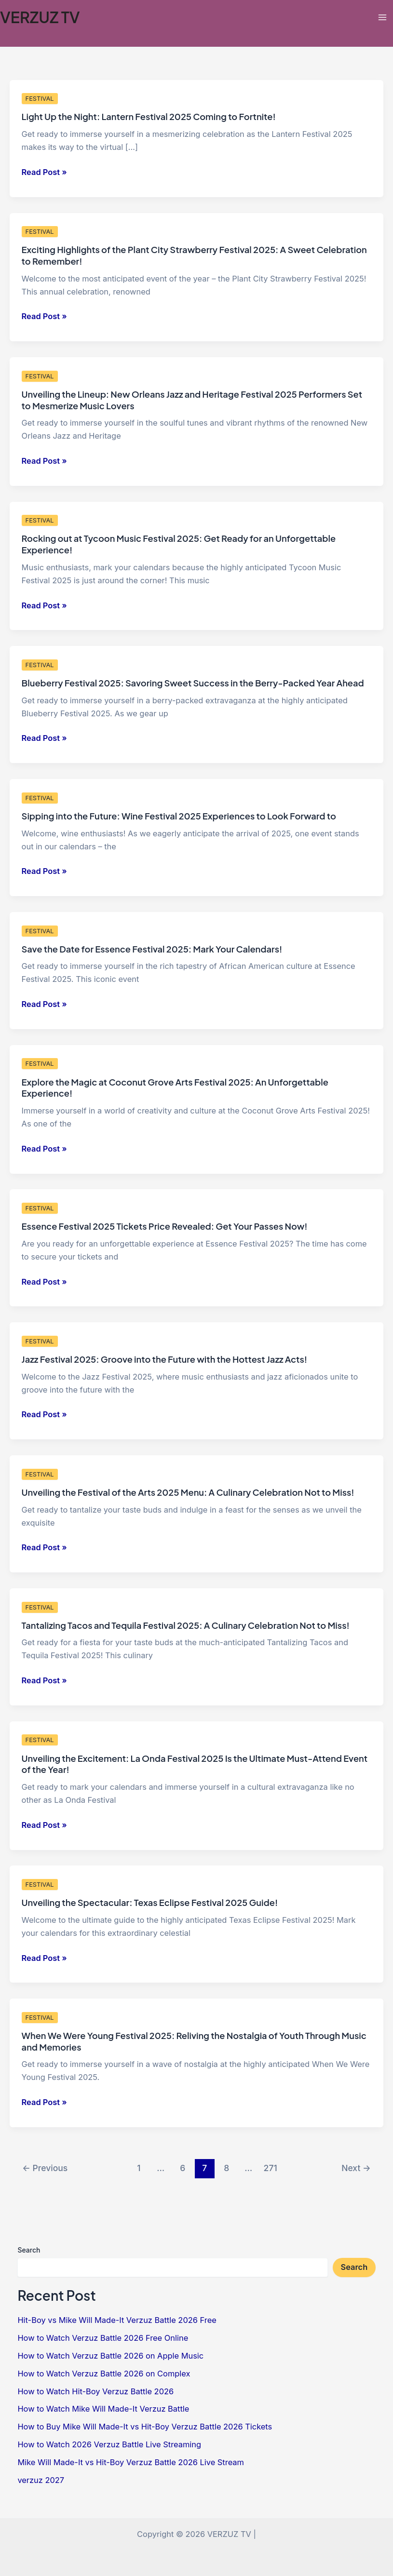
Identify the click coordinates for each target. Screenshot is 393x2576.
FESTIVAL (40, 98)
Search (28, 2250)
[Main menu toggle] (382, 17)
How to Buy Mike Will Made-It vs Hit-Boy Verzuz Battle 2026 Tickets (144, 2426)
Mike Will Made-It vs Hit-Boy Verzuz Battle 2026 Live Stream (130, 2462)
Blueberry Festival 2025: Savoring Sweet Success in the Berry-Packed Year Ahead (193, 682)
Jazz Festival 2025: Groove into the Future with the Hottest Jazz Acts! (164, 1359)
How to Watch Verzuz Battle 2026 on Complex (103, 2373)
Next (356, 2168)
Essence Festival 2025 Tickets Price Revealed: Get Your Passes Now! (165, 1226)
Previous (45, 2168)
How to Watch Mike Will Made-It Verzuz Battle (103, 2409)
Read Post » (44, 172)
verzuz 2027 (40, 2480)
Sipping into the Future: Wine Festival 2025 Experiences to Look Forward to (179, 815)
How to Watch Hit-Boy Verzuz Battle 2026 (95, 2391)
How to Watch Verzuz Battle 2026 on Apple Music (110, 2356)
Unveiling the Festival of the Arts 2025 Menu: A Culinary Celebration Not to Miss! (188, 1492)
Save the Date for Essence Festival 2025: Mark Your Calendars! (152, 948)
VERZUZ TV (40, 17)
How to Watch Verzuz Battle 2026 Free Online (102, 2338)
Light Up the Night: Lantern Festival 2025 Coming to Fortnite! (149, 116)
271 (270, 2168)
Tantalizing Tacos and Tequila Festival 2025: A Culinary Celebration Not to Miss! (186, 1625)
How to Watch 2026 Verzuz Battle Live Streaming (109, 2444)
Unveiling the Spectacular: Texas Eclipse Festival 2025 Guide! (150, 1902)
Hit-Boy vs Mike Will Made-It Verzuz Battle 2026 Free (116, 2320)
